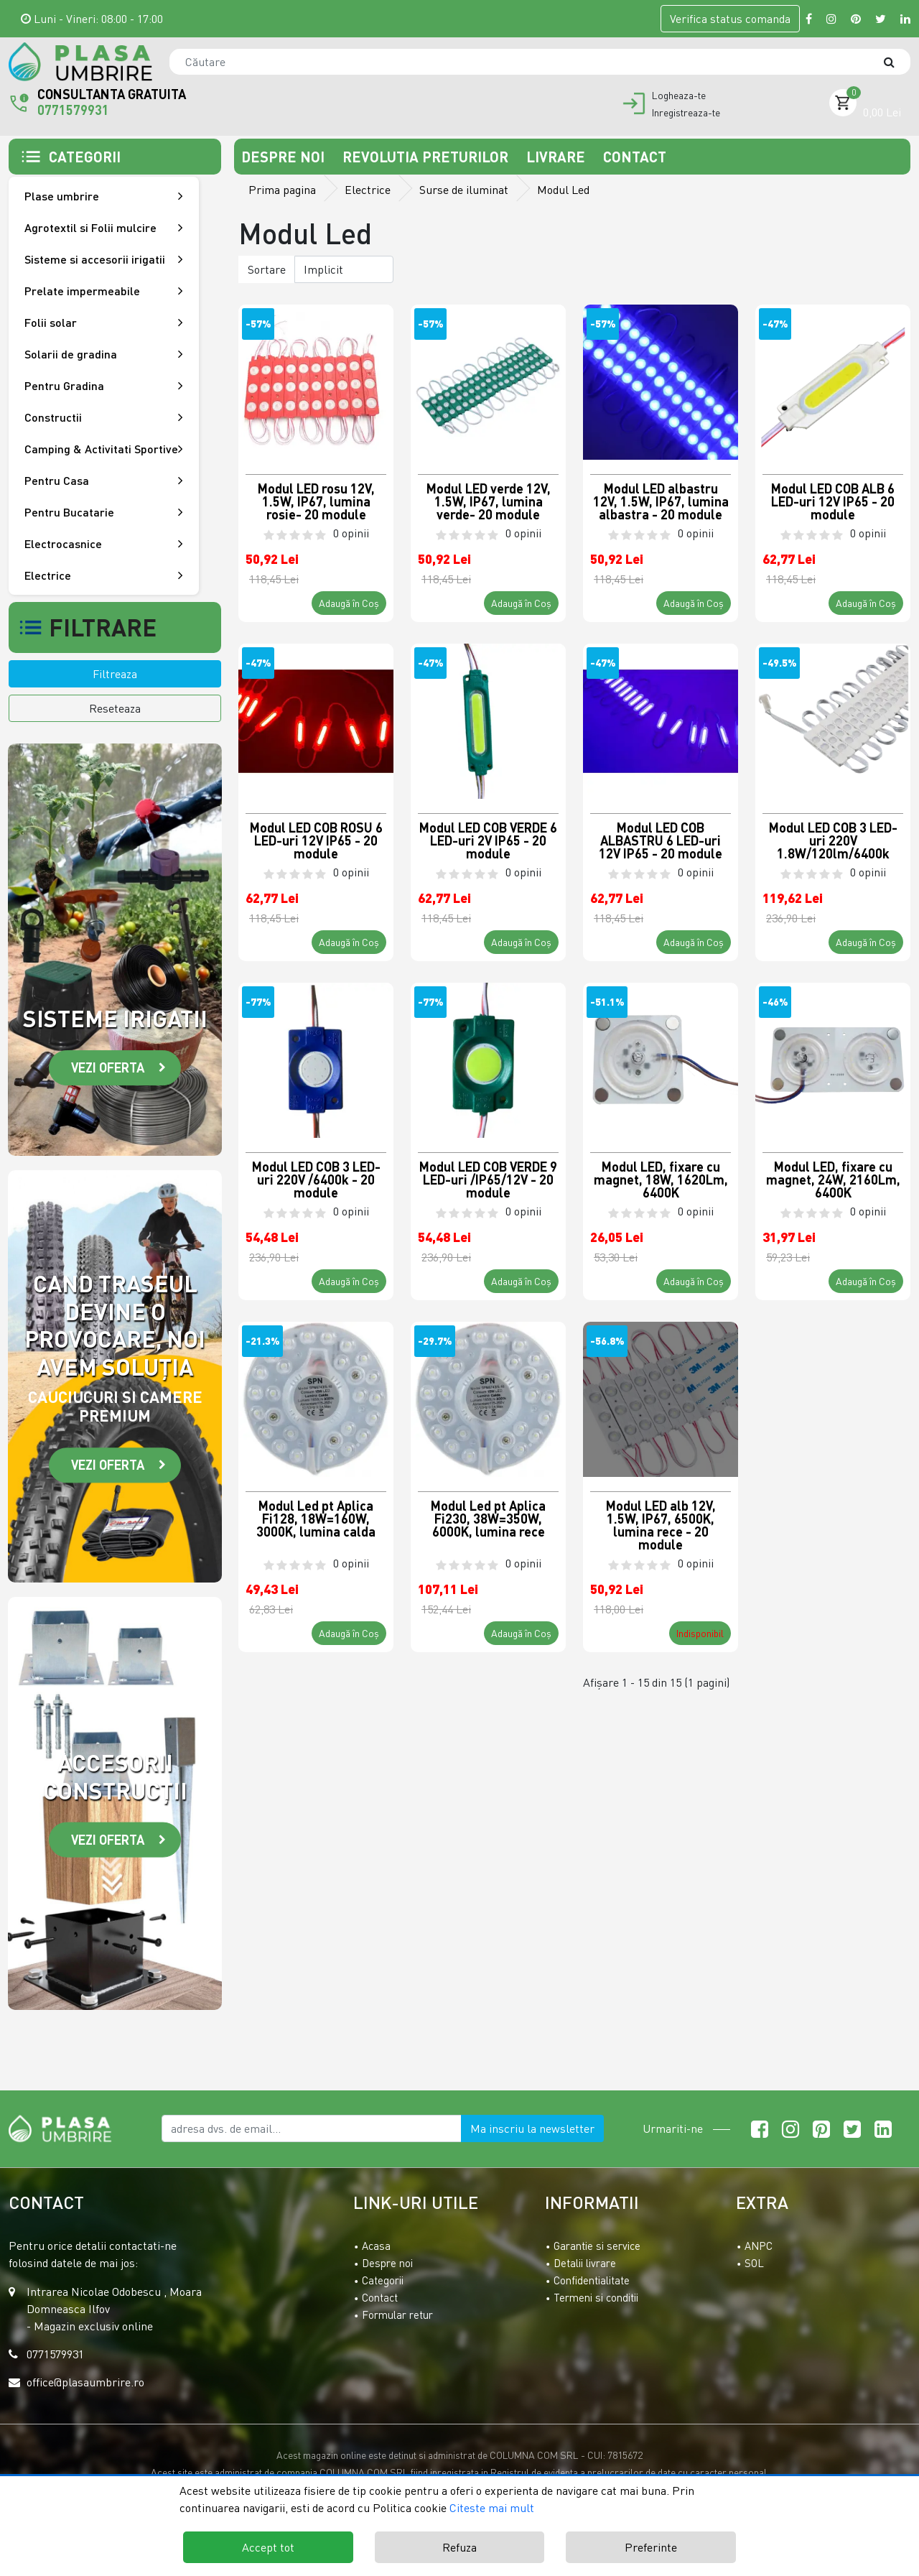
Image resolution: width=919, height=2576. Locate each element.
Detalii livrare (585, 2262)
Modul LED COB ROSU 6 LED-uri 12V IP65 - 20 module (316, 840)
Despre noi (284, 156)
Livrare (557, 156)
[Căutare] (896, 62)
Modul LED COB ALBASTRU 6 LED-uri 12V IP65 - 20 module (660, 840)
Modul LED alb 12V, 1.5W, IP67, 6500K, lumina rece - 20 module (661, 1524)
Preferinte (651, 2547)
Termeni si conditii (596, 2297)
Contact (634, 156)
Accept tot (268, 2547)
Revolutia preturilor (427, 156)
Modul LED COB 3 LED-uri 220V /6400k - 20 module (316, 1179)
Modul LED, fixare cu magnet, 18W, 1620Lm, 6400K (661, 1179)
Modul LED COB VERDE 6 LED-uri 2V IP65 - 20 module (488, 840)
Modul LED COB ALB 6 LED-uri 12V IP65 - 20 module (833, 501)
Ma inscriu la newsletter (532, 2128)
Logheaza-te (679, 96)
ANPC (759, 2245)
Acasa (376, 2245)
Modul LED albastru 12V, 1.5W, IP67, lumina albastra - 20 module (661, 501)
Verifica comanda (730, 18)
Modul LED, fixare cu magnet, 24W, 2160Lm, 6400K (833, 1179)
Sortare (267, 269)
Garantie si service (597, 2245)
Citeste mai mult (491, 2508)
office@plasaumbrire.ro (85, 2382)
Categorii (382, 2280)
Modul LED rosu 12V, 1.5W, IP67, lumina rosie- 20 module (316, 501)
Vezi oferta (107, 1067)
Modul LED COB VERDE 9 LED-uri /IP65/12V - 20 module (488, 1179)
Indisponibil (700, 1633)
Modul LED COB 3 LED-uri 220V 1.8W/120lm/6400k (833, 840)
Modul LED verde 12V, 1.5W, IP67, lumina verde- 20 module (488, 501)
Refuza (459, 2547)
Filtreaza (115, 674)
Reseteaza (115, 708)
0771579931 (73, 110)
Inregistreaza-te (686, 113)
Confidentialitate (592, 2280)
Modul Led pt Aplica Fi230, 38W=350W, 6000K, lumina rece (488, 1518)
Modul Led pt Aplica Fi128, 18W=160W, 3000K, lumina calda (315, 1518)
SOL (754, 2262)
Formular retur (397, 2314)
